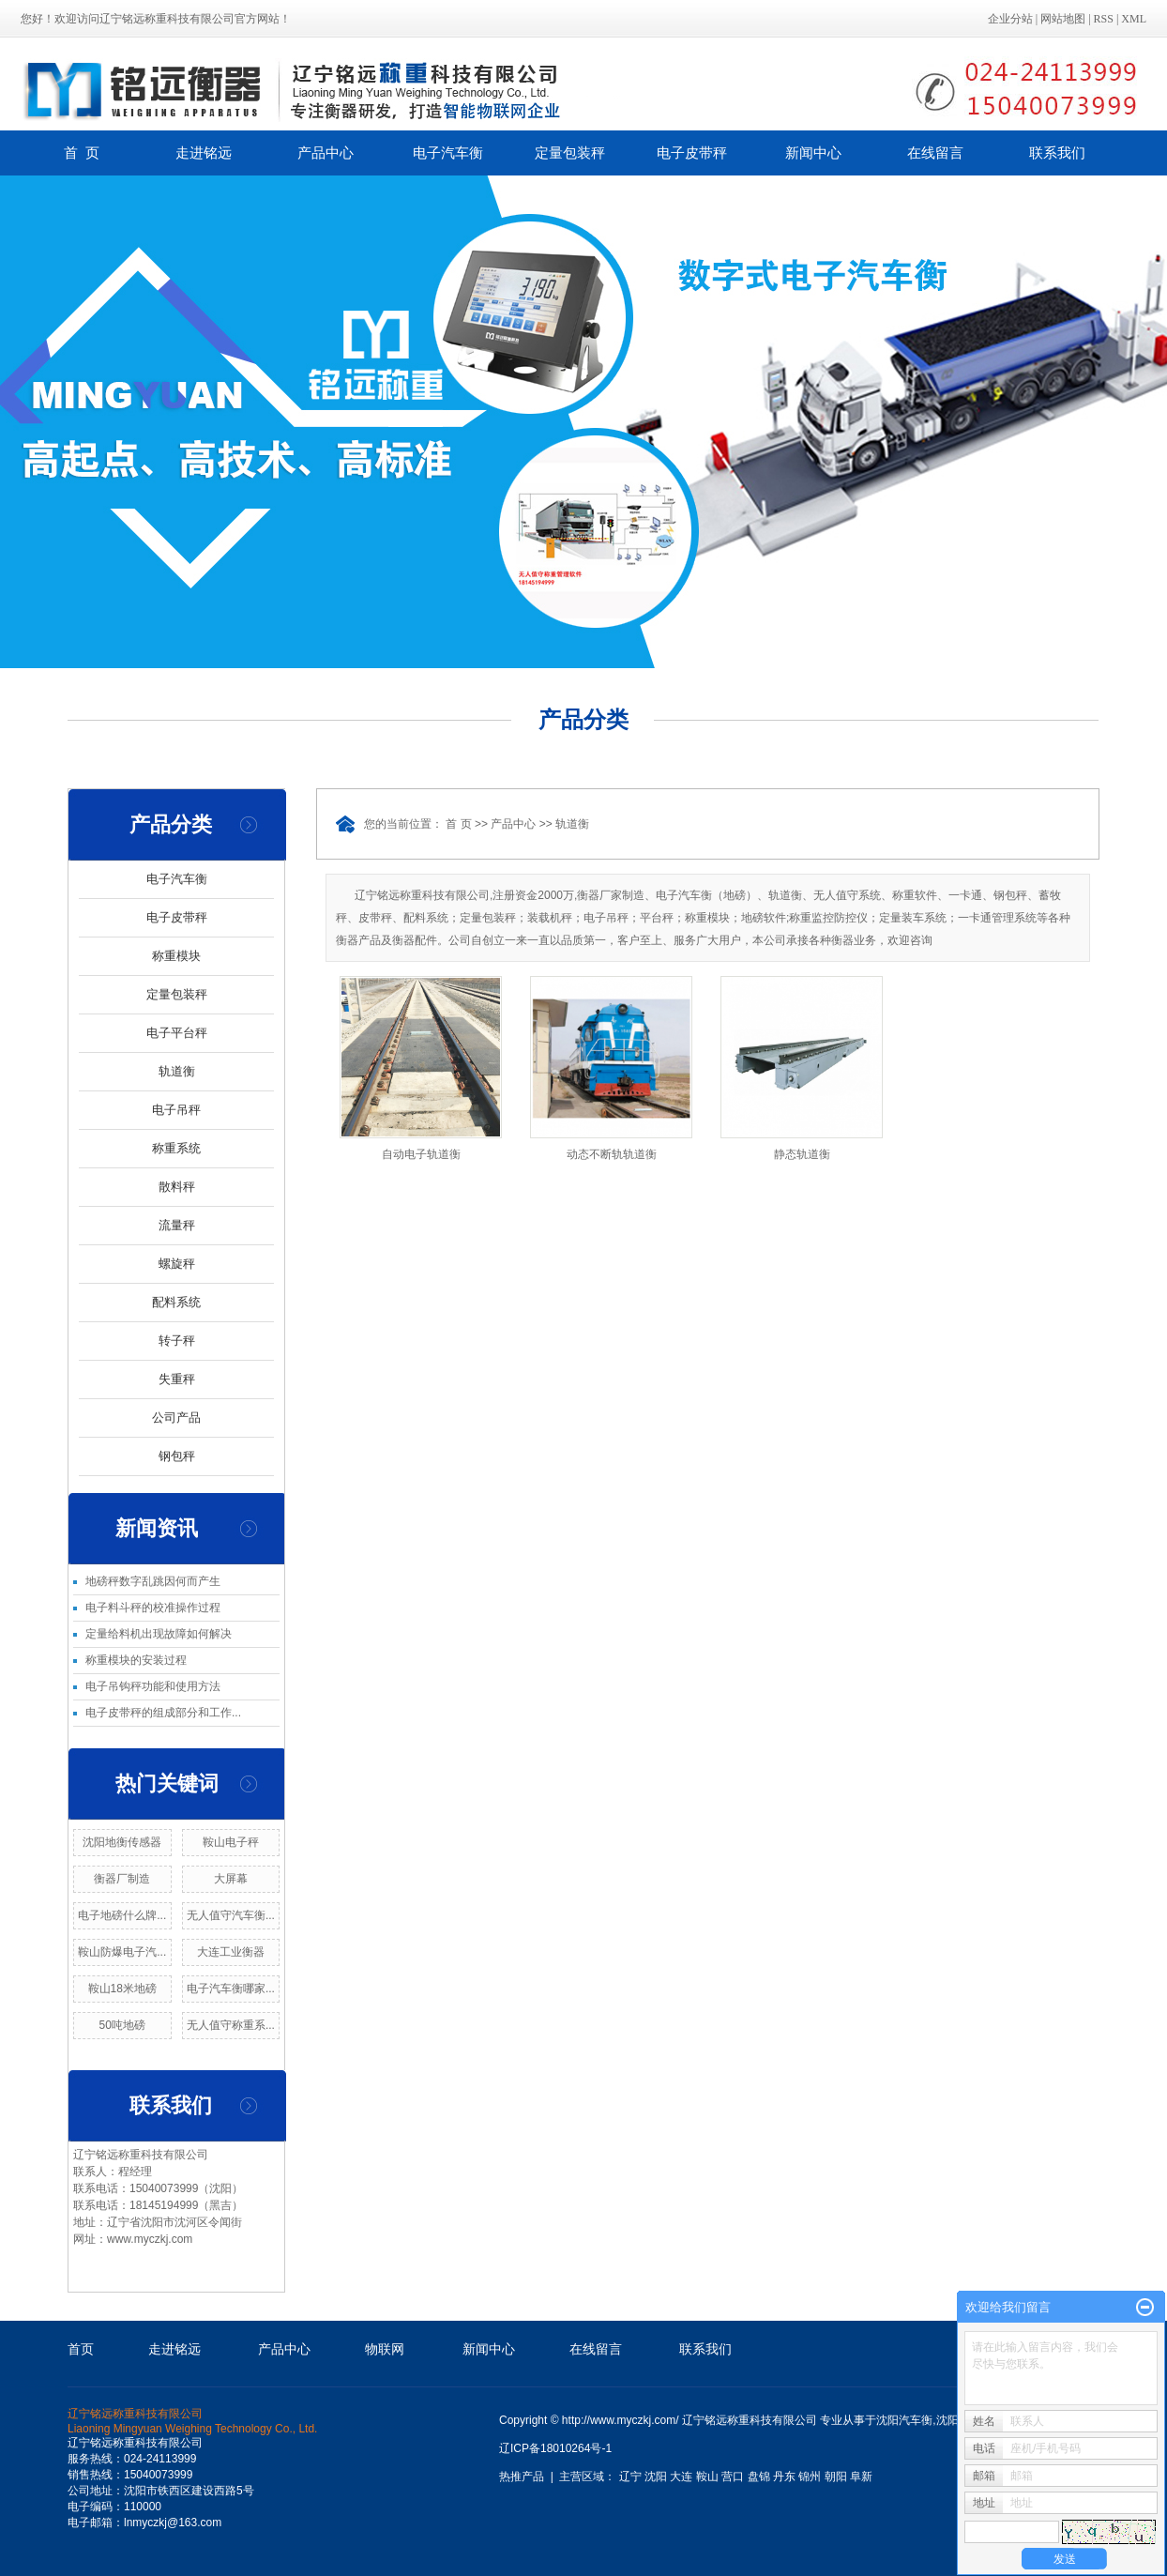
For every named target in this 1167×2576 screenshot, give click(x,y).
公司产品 (176, 1417)
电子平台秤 (176, 1033)
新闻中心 (813, 152)
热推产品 (521, 2476)
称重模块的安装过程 (136, 1660)
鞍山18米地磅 (122, 1988)
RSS (1104, 18)
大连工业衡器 (231, 1952)
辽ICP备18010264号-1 (555, 2448)
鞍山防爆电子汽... (122, 1952)
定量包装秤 (570, 152)
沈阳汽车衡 (904, 2420)
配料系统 (176, 1302)
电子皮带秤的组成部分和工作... (163, 1712)
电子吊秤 (176, 1110)
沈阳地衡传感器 (122, 1842)
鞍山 (707, 2476)
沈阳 (655, 2476)
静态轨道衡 (802, 1154)
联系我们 (1057, 152)
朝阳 (836, 2476)
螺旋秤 (177, 1264)
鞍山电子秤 (231, 1842)
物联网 (384, 2348)
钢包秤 (177, 1456)
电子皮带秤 (692, 152)
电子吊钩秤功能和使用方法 (152, 1686)
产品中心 (325, 152)
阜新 (861, 2476)
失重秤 (177, 1379)
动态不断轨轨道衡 (612, 1154)
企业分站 (1010, 18)
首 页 (81, 152)
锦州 (809, 2476)
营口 (732, 2476)
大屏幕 (231, 1878)
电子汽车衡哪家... (231, 1988)
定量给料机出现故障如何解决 (158, 1633)
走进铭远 (203, 152)
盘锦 (759, 2476)
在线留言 (935, 152)
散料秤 (177, 1187)
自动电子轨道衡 (421, 1154)
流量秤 (177, 1225)
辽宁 (630, 2476)
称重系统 (176, 1148)
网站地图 (1062, 18)
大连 (681, 2476)
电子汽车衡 (448, 152)
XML (1133, 18)
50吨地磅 (122, 2025)
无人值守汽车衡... (231, 1915)
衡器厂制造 (122, 1878)
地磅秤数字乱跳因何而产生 (152, 1581)
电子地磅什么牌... (122, 1915)
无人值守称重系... (231, 2025)
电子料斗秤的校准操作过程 (152, 1607)
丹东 (784, 2476)
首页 (81, 2348)
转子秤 (177, 1341)
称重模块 (176, 956)
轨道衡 (177, 1071)
